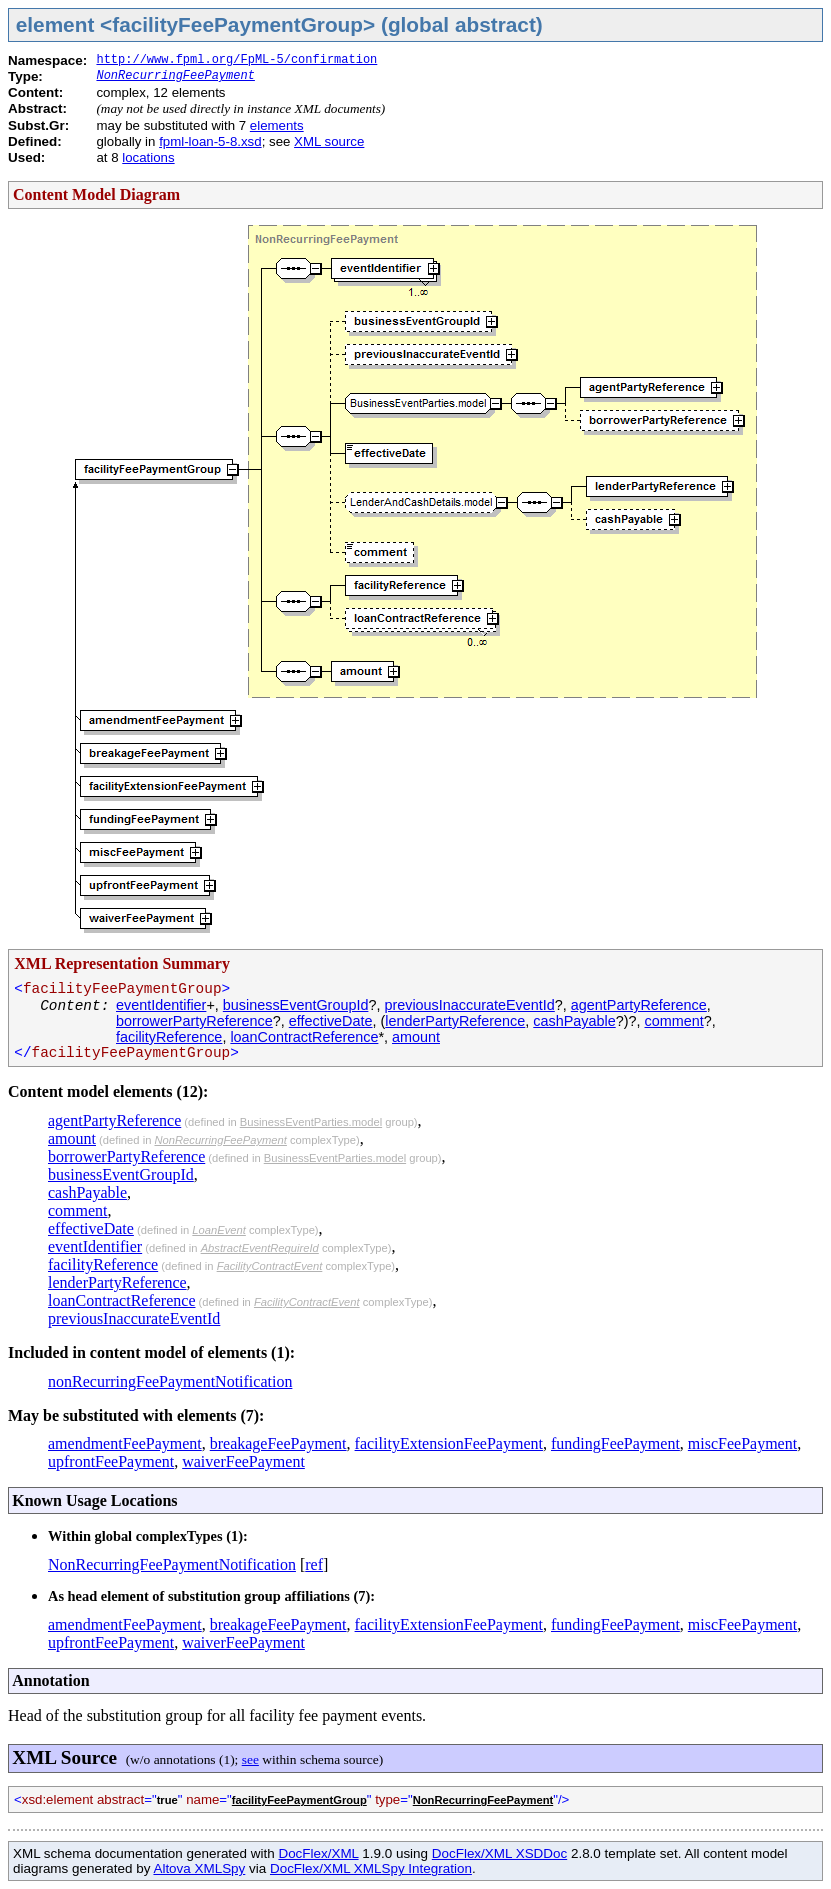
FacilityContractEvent (270, 1266)
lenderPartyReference (455, 1021)
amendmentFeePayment (125, 1443)
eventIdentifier (161, 1005)
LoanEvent (219, 1230)
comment (674, 1021)
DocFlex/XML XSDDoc (499, 1853)
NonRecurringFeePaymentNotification (172, 1564)
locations (148, 157)
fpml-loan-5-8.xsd (210, 141)
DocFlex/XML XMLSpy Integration (371, 1868)
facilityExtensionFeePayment (449, 1443)
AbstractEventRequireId (260, 1248)
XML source (329, 141)
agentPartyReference (639, 1005)
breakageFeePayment (278, 1443)
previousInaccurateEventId (469, 1005)
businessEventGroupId (296, 1005)
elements (277, 125)
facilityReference (169, 1037)
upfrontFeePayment (111, 1461)
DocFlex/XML (318, 1853)
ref (314, 1564)
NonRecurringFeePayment (175, 76)
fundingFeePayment (615, 1443)
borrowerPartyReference (194, 1021)
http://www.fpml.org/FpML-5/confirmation (236, 60)
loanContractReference (304, 1037)
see (250, 1759)
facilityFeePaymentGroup (299, 1800)
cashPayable (574, 1021)
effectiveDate (331, 1021)
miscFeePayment (742, 1443)
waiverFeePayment (243, 1461)
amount (416, 1037)
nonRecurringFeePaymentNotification (170, 1381)
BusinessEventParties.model (311, 1122)
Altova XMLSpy (199, 1868)
